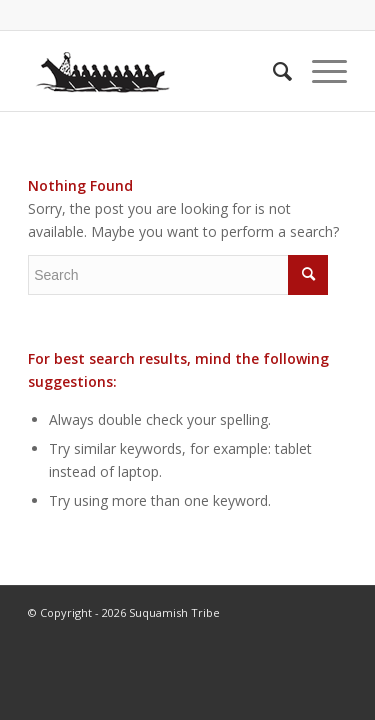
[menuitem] (272, 71)
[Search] (272, 71)
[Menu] (319, 71)
